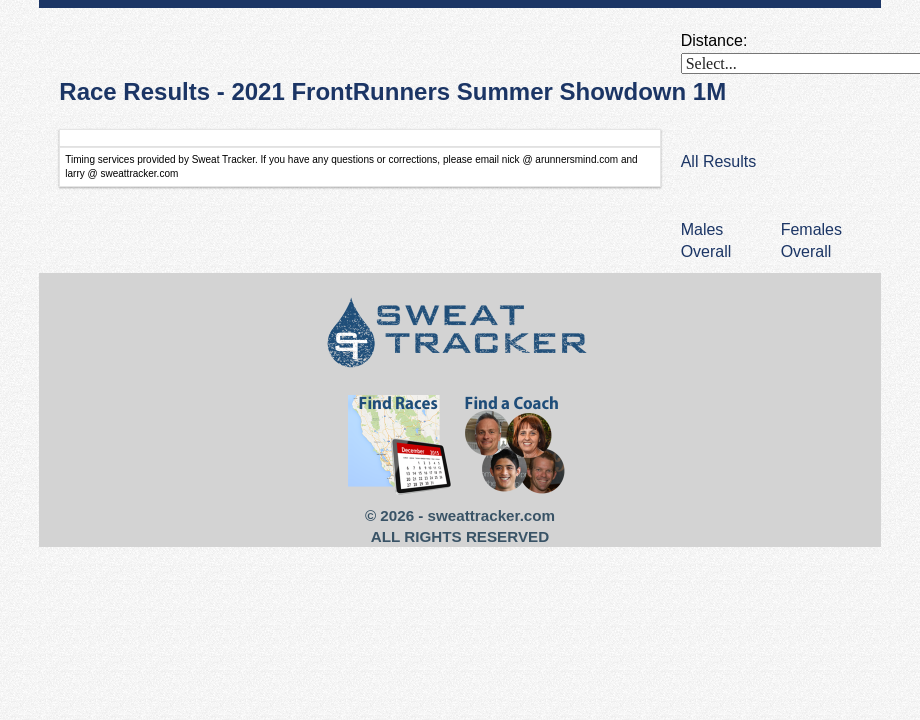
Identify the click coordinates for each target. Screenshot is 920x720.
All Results (719, 161)
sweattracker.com (491, 515)
